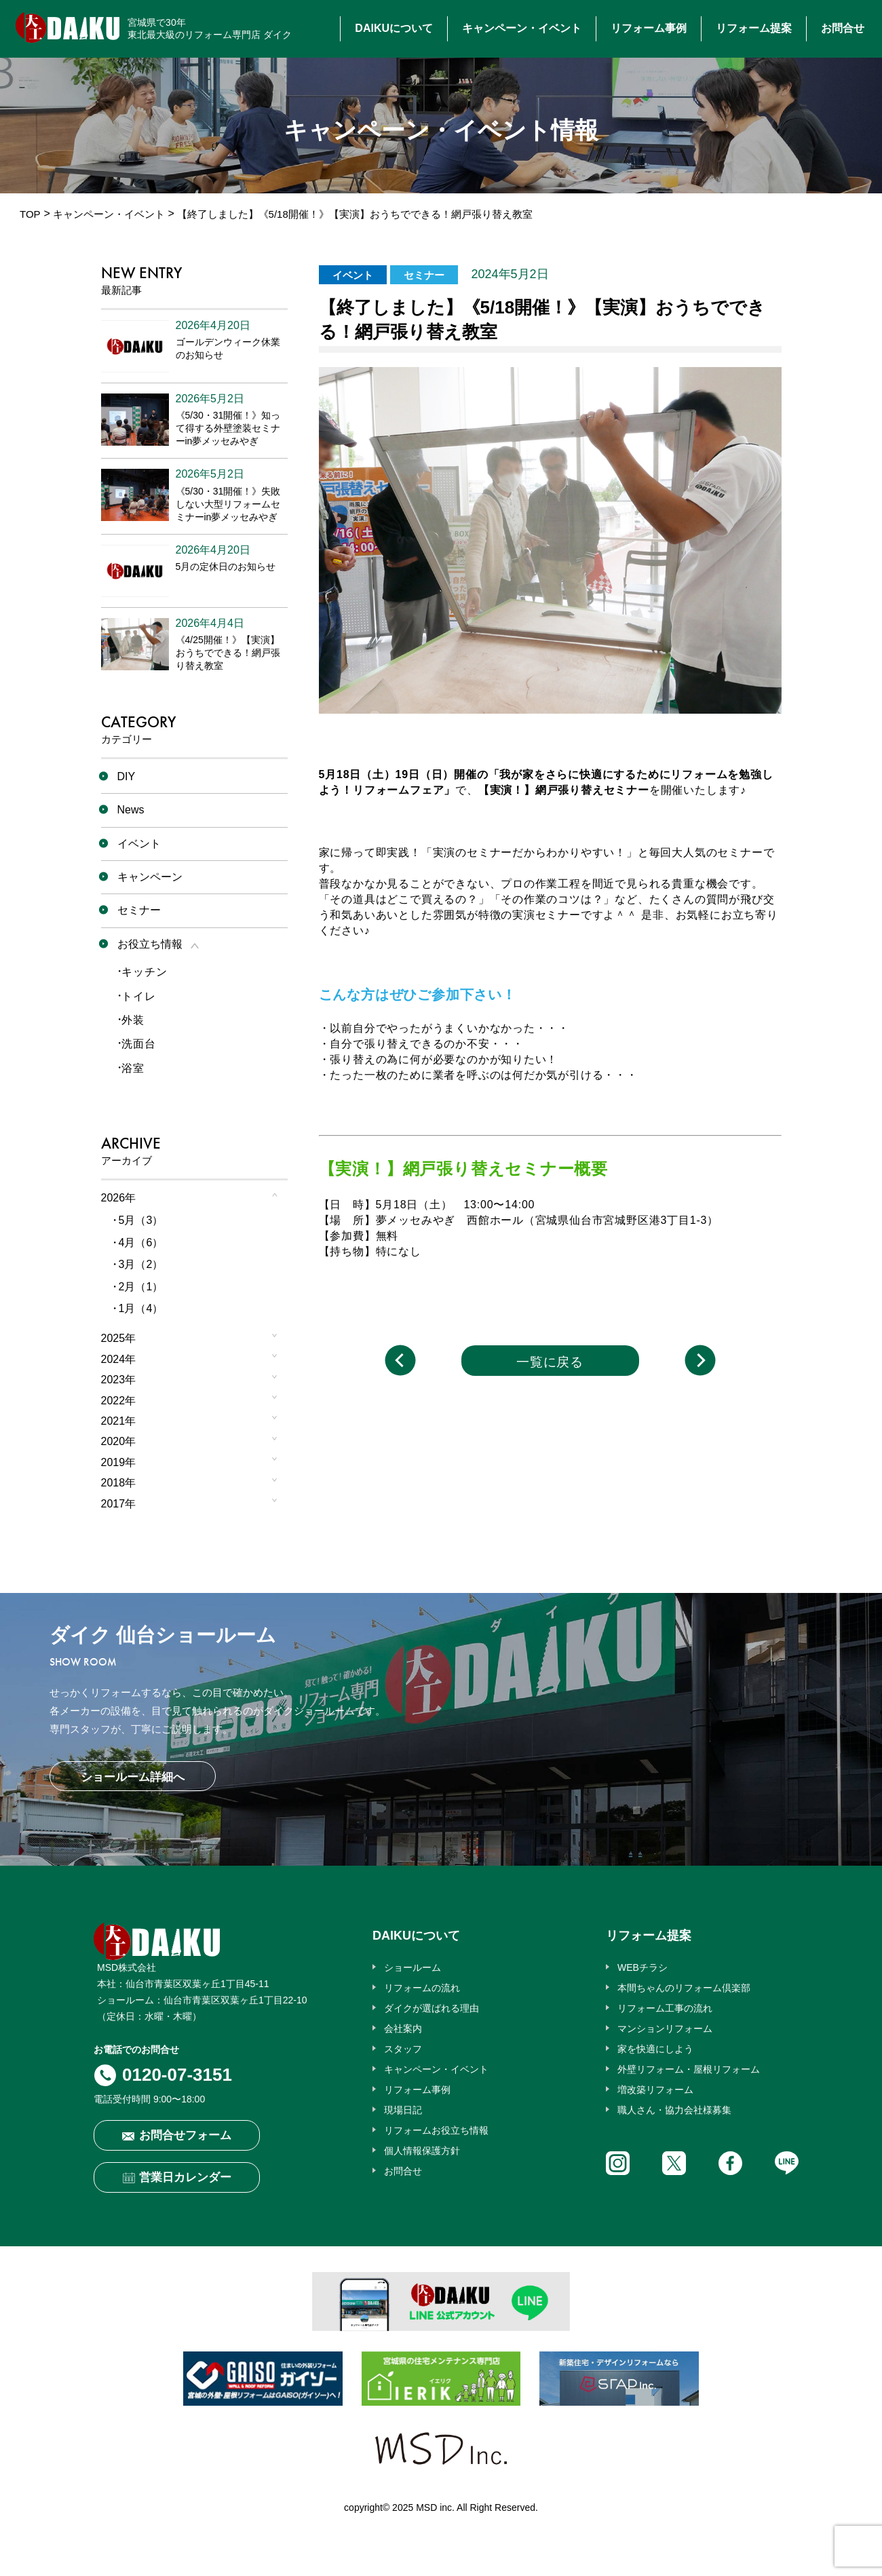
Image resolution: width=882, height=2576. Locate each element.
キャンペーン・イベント (521, 28)
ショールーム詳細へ (133, 1777)
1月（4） (141, 1308)
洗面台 (138, 1044)
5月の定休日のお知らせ (226, 566)
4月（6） (141, 1242)
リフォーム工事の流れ (664, 2008)
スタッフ (403, 2048)
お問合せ (842, 28)
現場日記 (403, 2109)
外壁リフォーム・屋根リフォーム (688, 2069)
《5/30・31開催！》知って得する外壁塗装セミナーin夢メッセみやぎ (228, 428)
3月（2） (141, 1264)
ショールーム (412, 1967)
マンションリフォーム (664, 2028)
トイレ (138, 996)
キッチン (144, 972)
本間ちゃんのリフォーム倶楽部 (683, 1987)
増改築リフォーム (655, 2089)
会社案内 (403, 2028)
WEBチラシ (642, 1967)
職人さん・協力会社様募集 (674, 2109)
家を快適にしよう (655, 2048)
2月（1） (141, 1286)
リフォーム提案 (754, 28)
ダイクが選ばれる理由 (431, 2008)
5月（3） (141, 1220)
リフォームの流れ (422, 1987)
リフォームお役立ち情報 (436, 2130)
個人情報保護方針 (422, 2150)
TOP (30, 214)
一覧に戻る (550, 1362)
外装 (133, 1020)
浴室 (133, 1068)
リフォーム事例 (649, 28)
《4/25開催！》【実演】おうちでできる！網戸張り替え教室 (228, 652)
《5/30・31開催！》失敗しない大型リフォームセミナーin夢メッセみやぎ (228, 504)
